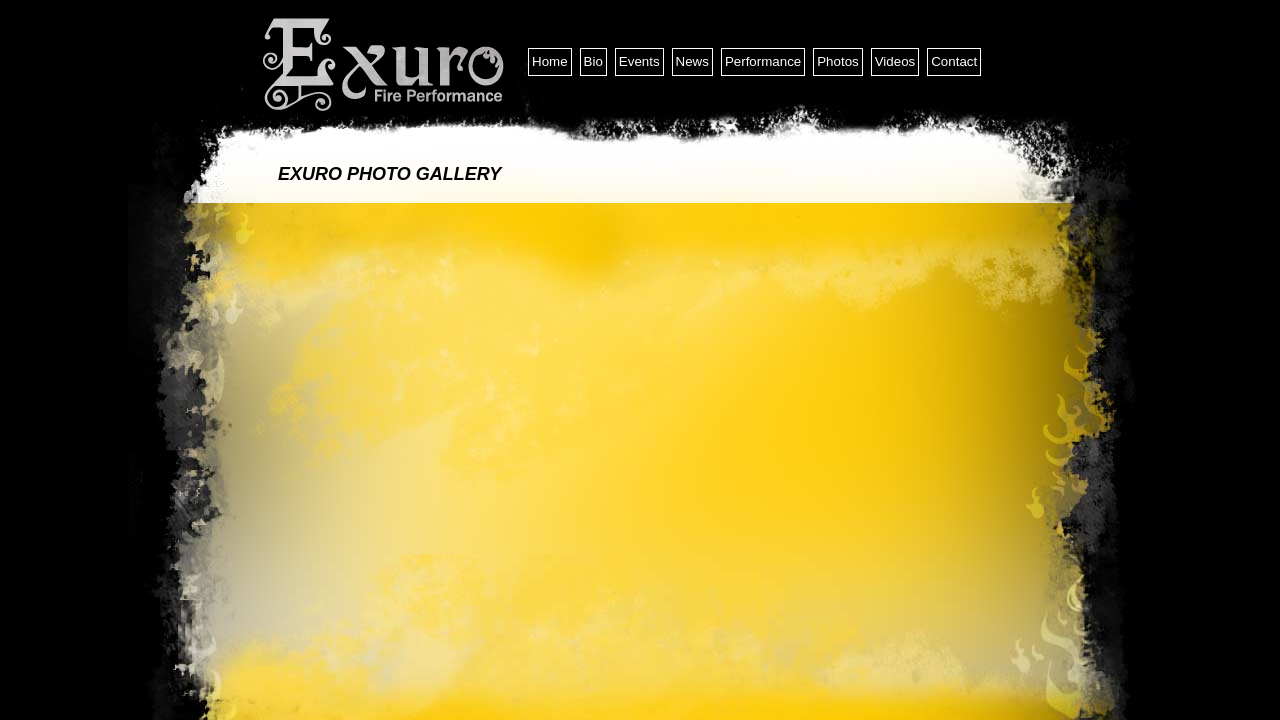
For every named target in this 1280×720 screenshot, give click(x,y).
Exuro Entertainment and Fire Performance (385, 65)
